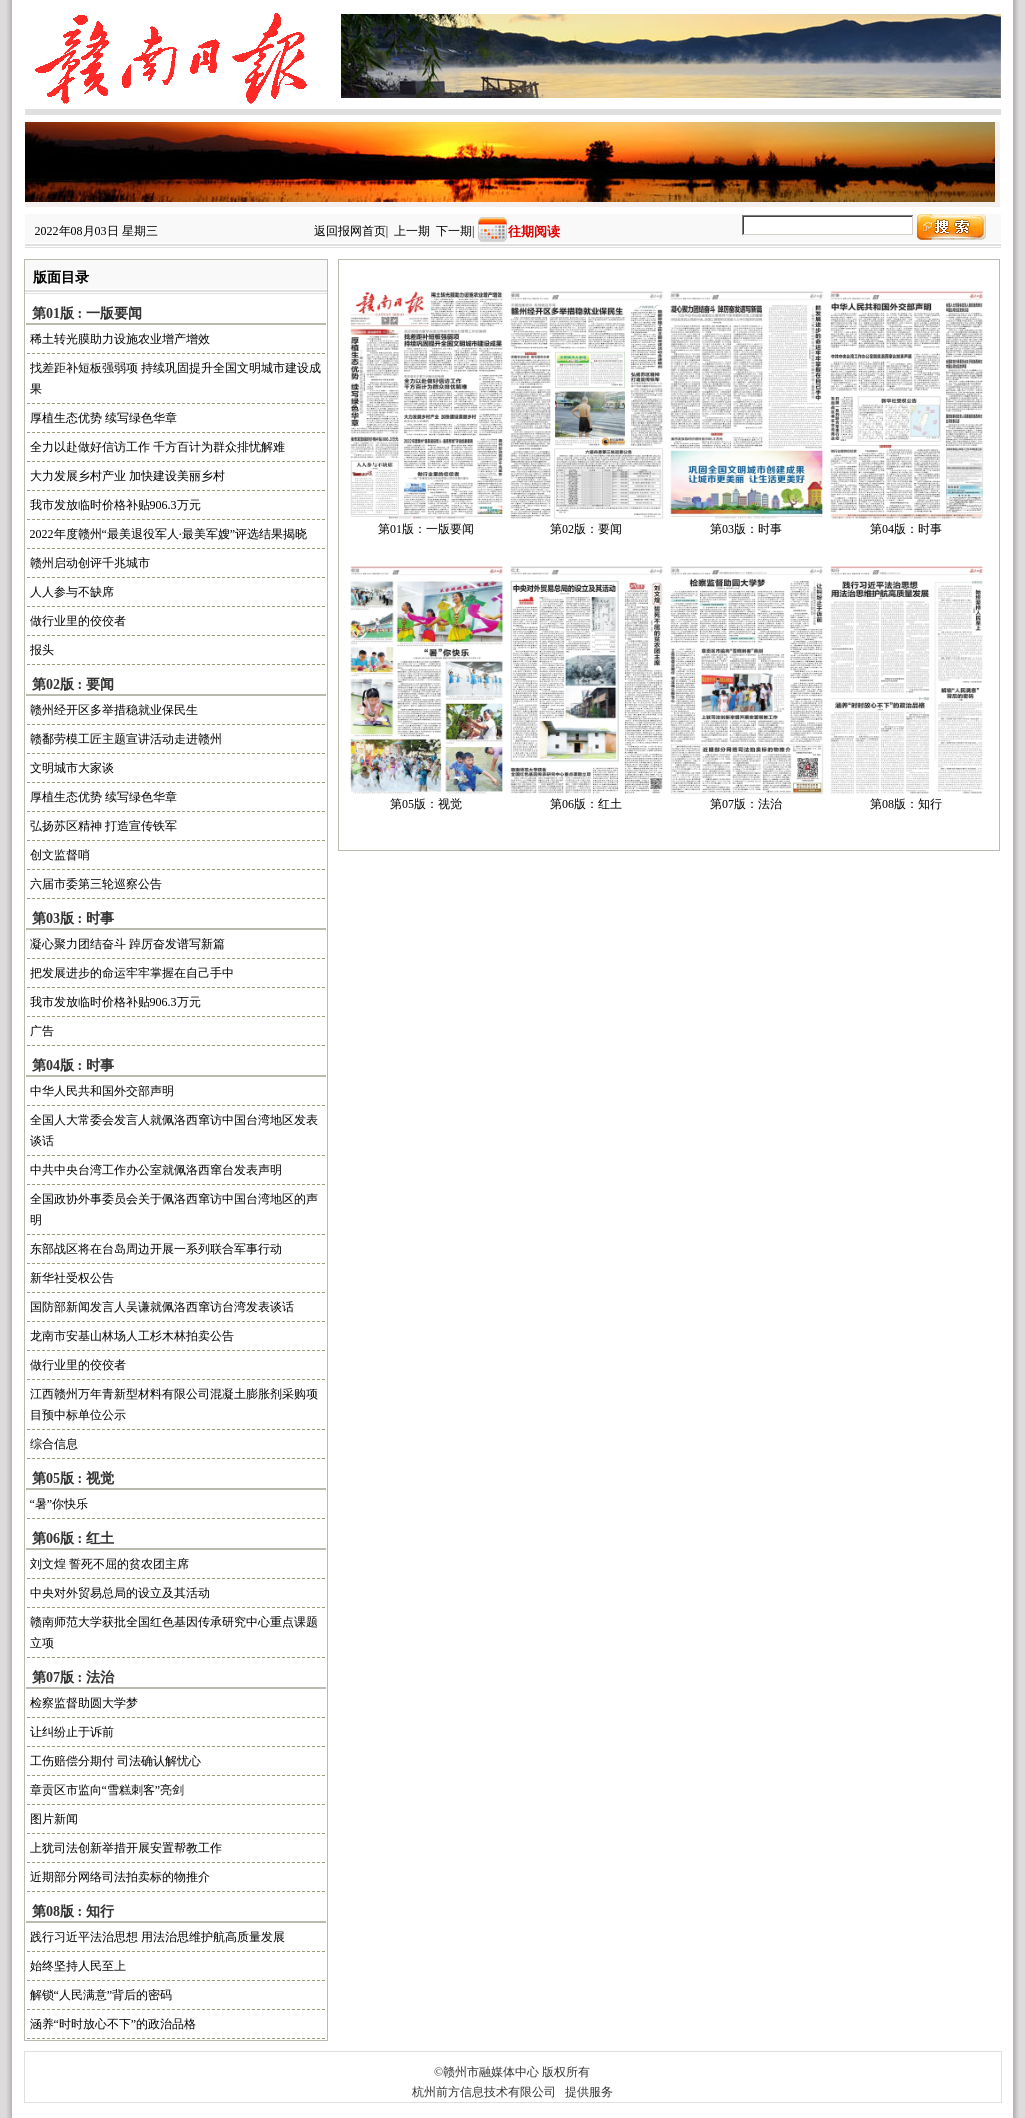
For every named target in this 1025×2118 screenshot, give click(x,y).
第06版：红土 (586, 804)
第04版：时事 (906, 529)
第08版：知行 (906, 804)
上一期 (412, 231)
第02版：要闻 (586, 529)
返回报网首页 (350, 231)
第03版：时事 (746, 529)
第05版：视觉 (426, 804)
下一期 (454, 231)
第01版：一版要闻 (426, 529)
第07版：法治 (746, 804)
